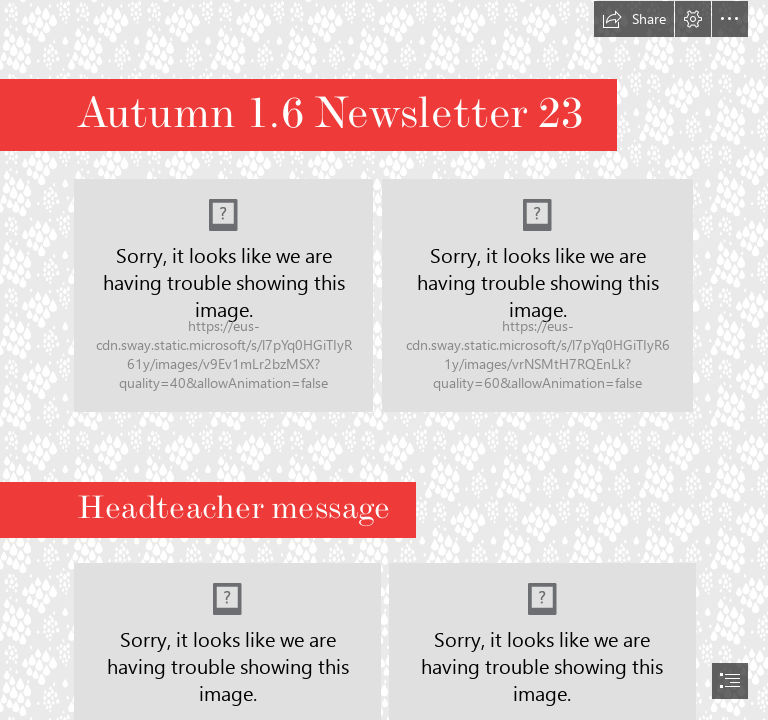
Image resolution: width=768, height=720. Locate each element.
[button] (634, 19)
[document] (384, 360)
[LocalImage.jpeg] (537, 295)
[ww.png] (223, 295)
